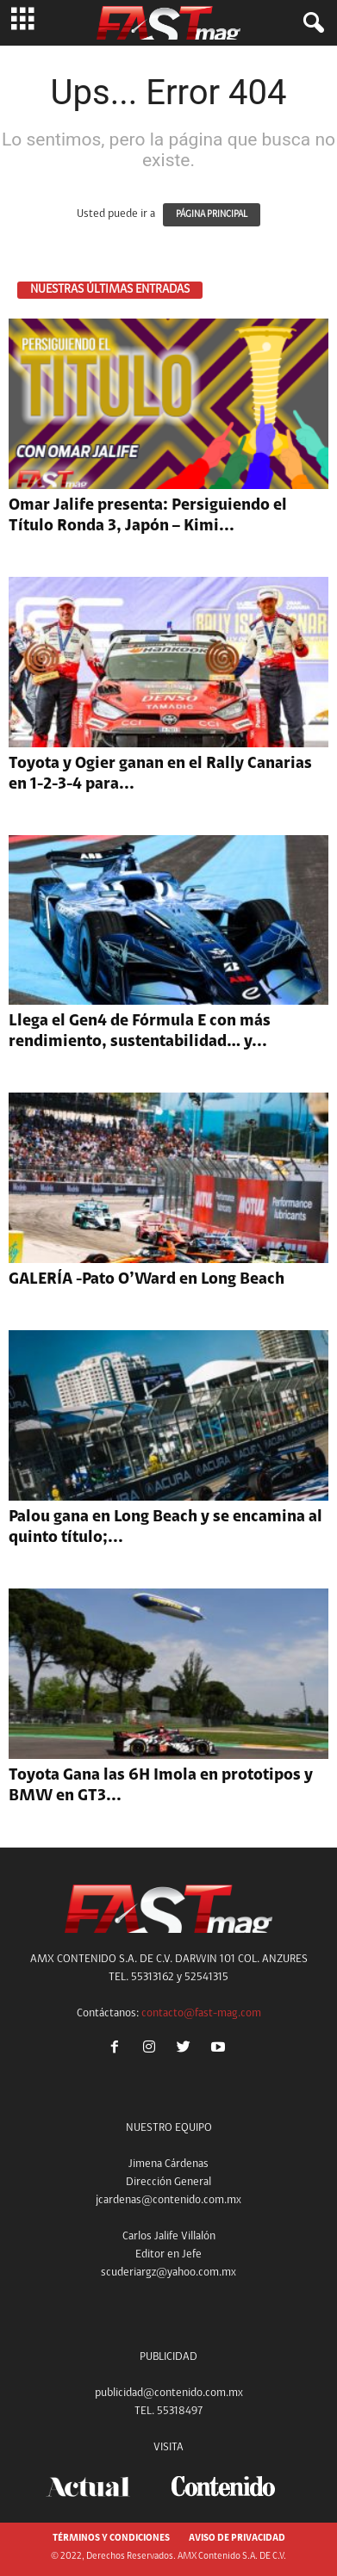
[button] (310, 23)
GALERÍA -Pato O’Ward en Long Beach (146, 1280)
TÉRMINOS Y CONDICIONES (111, 2538)
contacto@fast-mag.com (201, 2013)
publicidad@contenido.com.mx (169, 2393)
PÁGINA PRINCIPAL (211, 215)
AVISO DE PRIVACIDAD (237, 2538)
